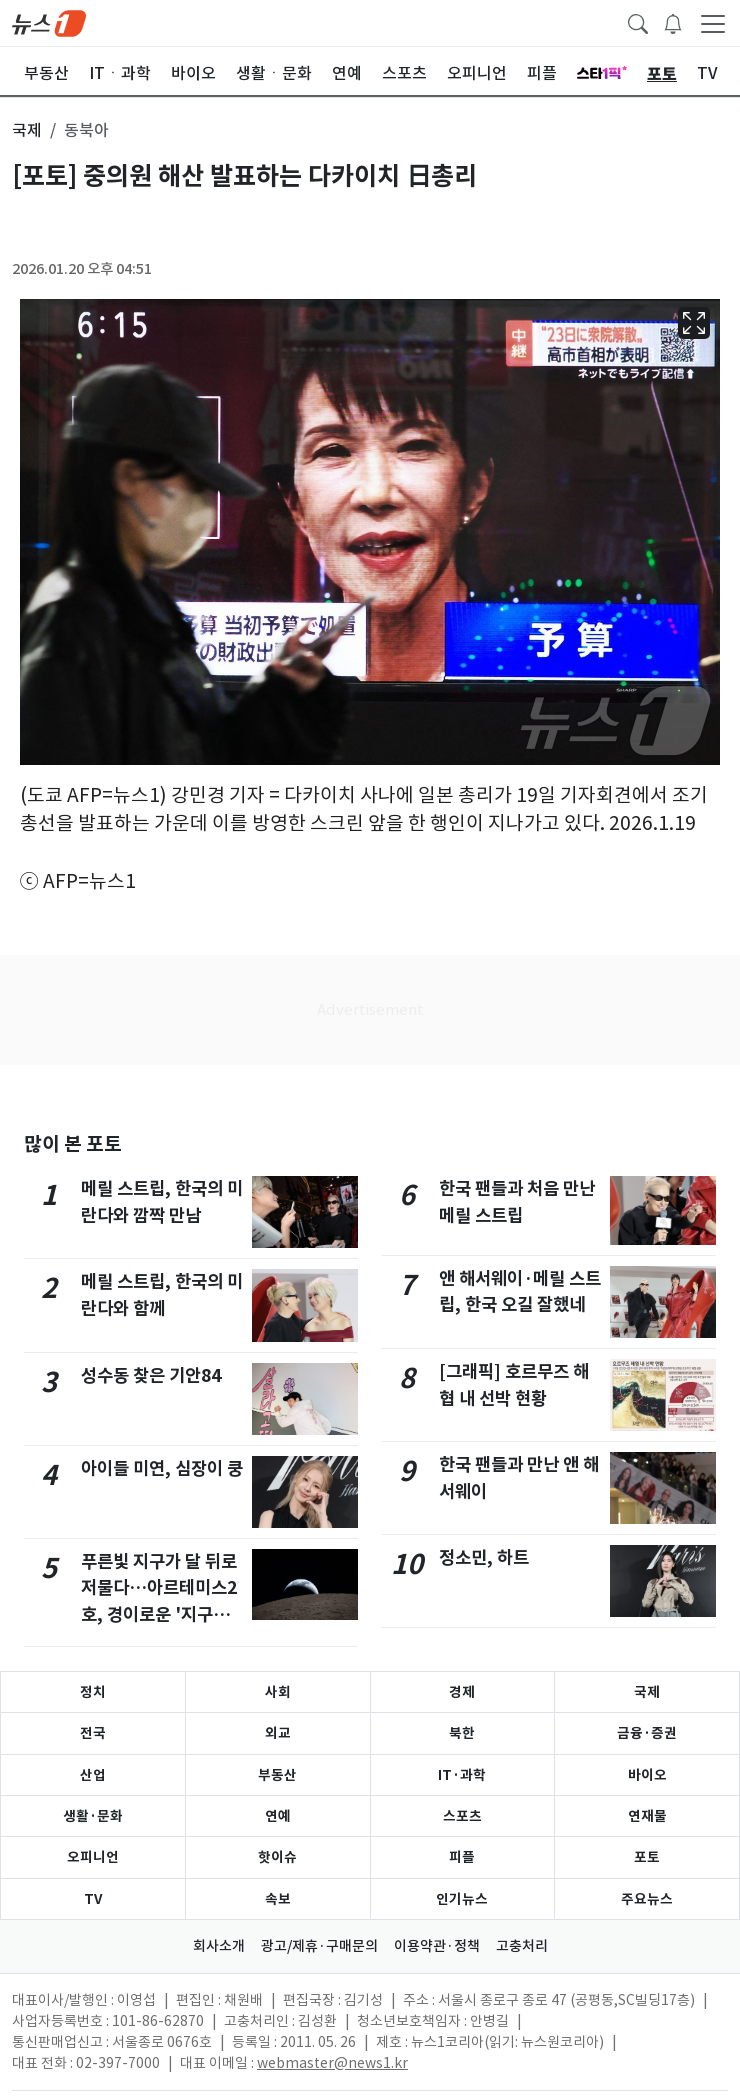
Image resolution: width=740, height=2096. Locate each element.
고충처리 (522, 1946)
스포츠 (462, 1816)
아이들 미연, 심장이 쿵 (162, 1468)
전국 (93, 1733)
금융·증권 (647, 1733)
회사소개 (219, 1946)
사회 (278, 1692)
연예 (278, 1816)
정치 (93, 1692)
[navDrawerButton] (713, 23)
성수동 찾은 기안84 (151, 1375)
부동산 (277, 1775)
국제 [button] (27, 130)
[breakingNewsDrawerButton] (673, 22)
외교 (278, 1733)
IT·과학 (462, 1775)
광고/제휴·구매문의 (319, 1946)
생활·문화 (93, 1816)
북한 (462, 1733)
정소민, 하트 (484, 1557)
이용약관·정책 (437, 1946)
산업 (93, 1775)
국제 (647, 1692)
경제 (462, 1692)
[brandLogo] (49, 22)
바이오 (647, 1775)
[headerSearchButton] (638, 22)
